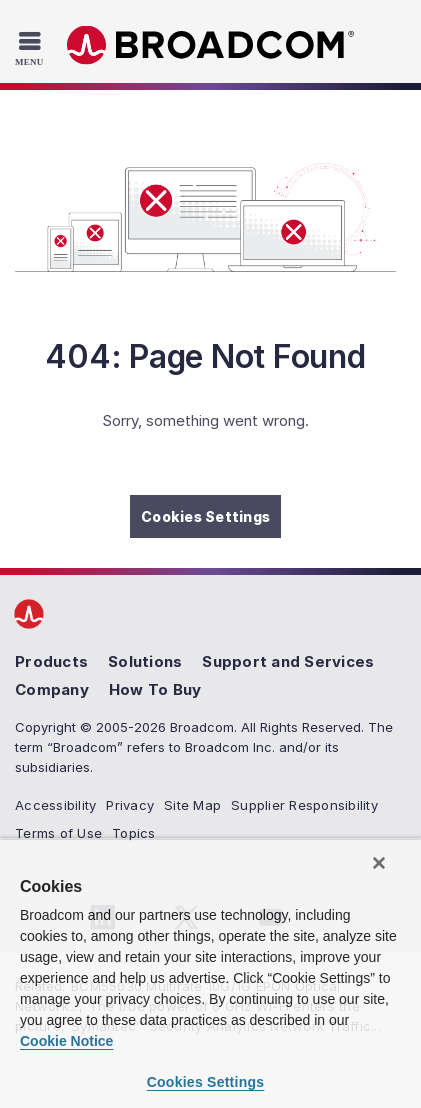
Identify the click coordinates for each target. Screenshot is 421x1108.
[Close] (379, 863)
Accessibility (55, 805)
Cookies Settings (205, 516)
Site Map (192, 805)
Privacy (130, 805)
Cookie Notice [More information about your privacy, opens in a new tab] (66, 1041)
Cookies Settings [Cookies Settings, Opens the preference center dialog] (206, 1082)
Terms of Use (58, 833)
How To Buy (155, 689)
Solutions (145, 661)
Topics (134, 833)
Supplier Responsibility (304, 805)
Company (52, 689)
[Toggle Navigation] (32, 48)
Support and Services (288, 661)
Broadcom (211, 45)
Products (51, 661)
